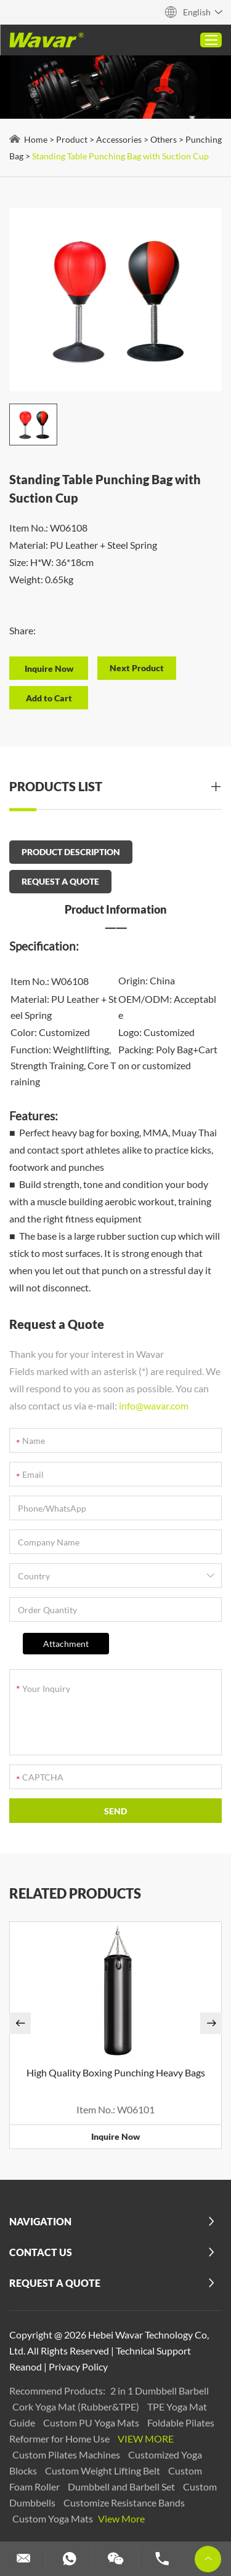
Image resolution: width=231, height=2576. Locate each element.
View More (146, 2438)
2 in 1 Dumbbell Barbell (159, 2390)
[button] (20, 2023)
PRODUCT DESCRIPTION (71, 852)
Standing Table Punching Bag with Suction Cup (120, 156)
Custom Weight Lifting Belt (103, 2470)
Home (35, 139)
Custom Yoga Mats (53, 2518)
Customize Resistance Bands (124, 2502)
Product (71, 139)
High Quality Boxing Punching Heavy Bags (115, 2072)
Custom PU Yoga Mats (92, 2422)
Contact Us (40, 2252)
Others (163, 139)
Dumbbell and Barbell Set (122, 2486)
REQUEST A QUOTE (60, 881)
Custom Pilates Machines (67, 2454)
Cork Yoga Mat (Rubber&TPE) (76, 2406)
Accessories (119, 139)
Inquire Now (115, 2136)
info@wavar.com (153, 1405)
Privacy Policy (78, 2366)
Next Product (137, 668)
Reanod (25, 2366)
